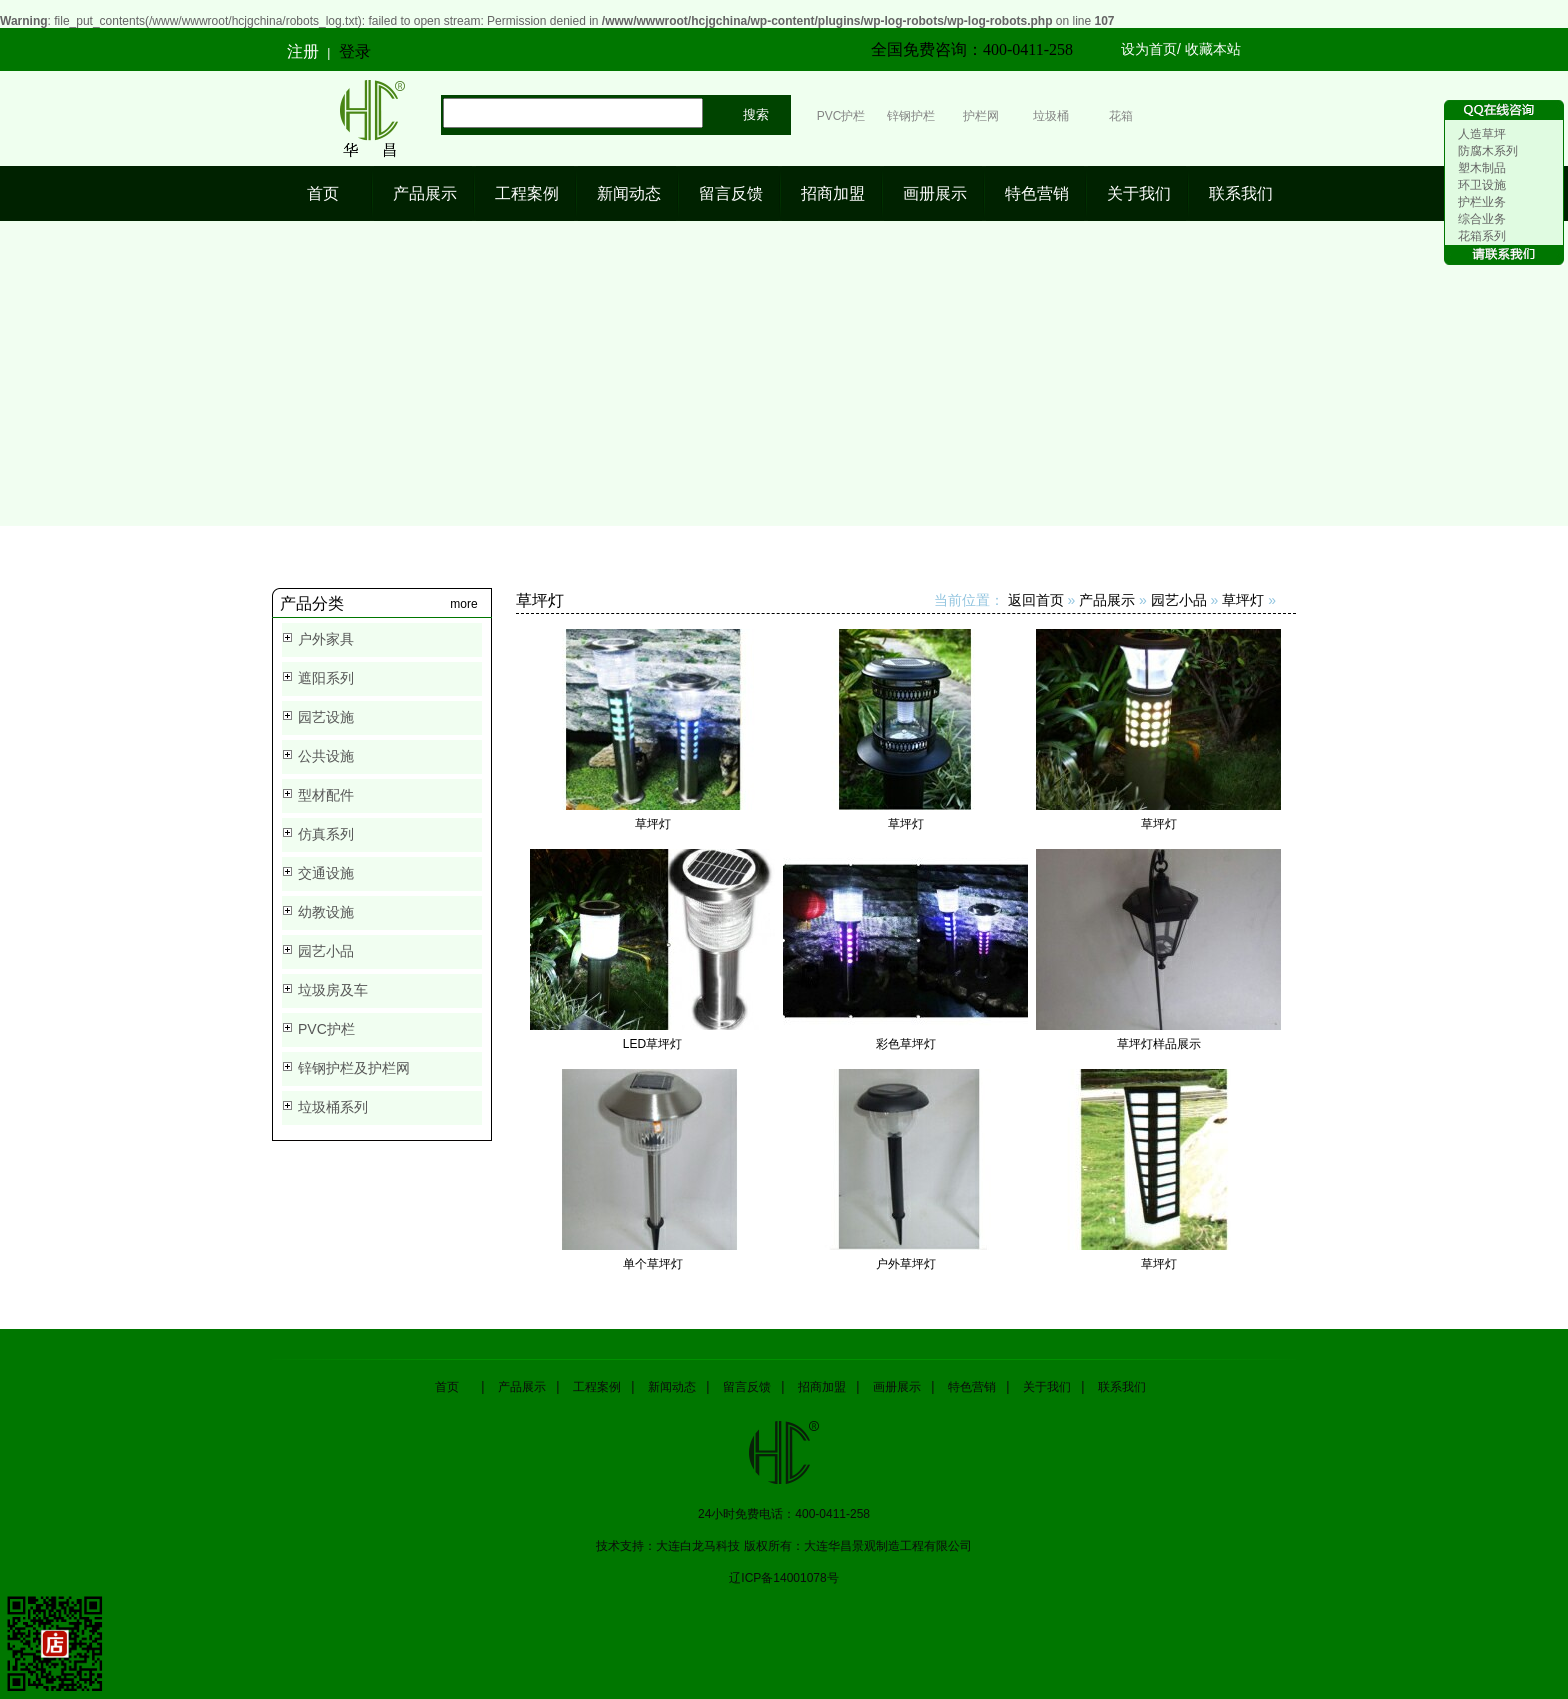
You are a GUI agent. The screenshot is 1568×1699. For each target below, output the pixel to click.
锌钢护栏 (911, 116)
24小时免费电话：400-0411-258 (784, 1514)
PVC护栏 (841, 116)
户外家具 (326, 639)
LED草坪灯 (652, 1044)
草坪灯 (1243, 600)
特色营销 (1037, 193)
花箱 (1121, 116)
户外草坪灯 (906, 1264)
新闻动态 (629, 193)
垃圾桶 (1051, 116)
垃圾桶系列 (333, 1107)
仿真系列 (326, 834)
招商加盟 (833, 193)
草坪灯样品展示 (1159, 1044)
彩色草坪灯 (906, 1044)
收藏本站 (1213, 49)
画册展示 (935, 193)
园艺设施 (326, 717)
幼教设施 (326, 912)
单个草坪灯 (653, 1264)
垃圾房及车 (333, 990)
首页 (323, 193)
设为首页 (1149, 49)
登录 (355, 51)
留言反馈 (731, 193)
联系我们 (1241, 193)
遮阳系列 (326, 678)
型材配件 (326, 795)
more (463, 604)
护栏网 (981, 116)
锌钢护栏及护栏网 (354, 1068)
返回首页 (1036, 600)
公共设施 (326, 756)
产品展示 (425, 193)
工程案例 (527, 193)
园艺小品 (326, 951)
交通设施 (326, 873)
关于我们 (1139, 193)
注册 (303, 51)
